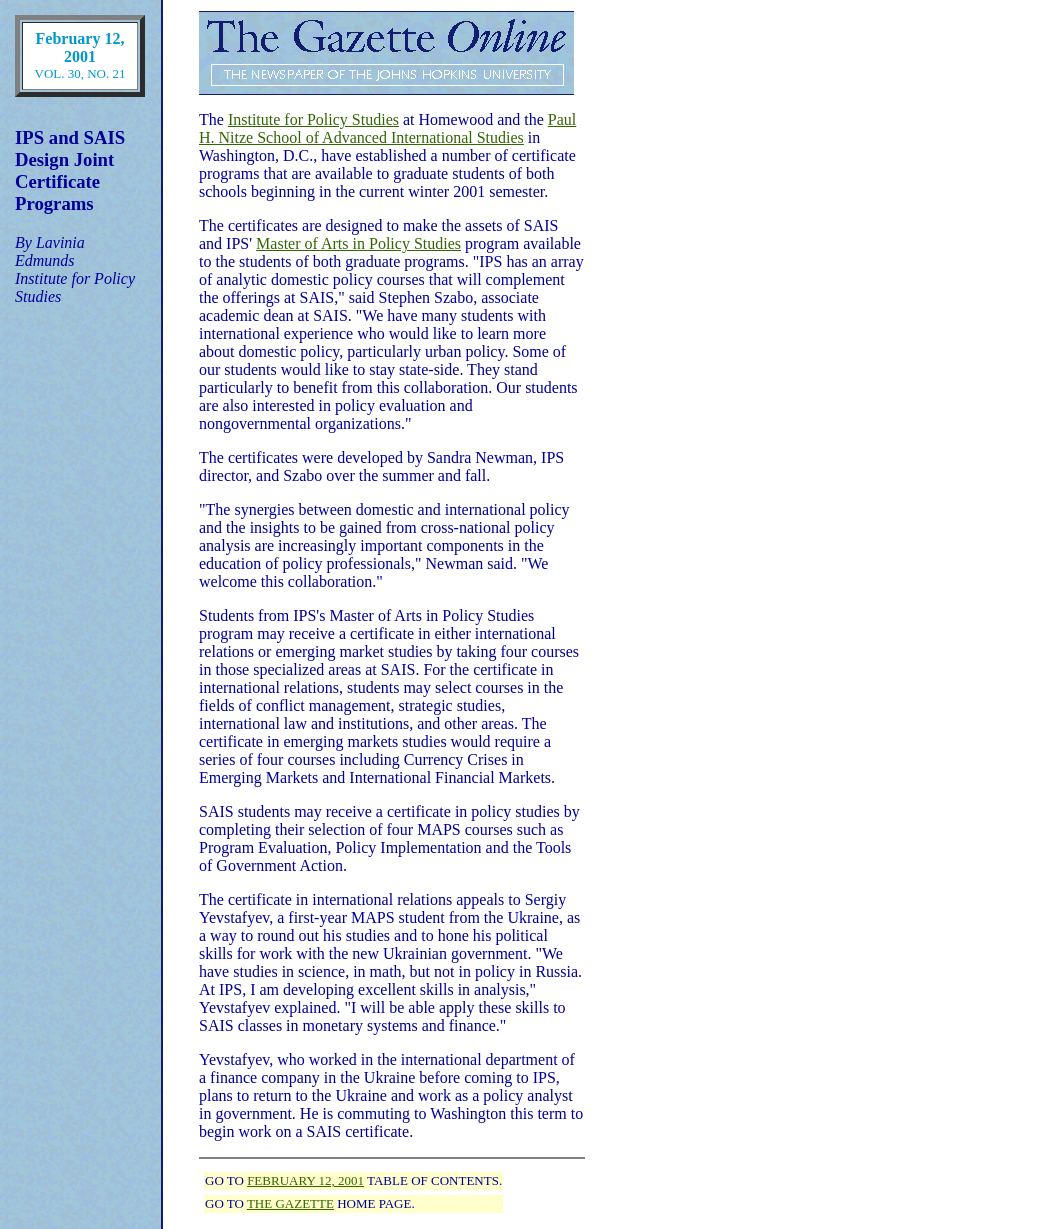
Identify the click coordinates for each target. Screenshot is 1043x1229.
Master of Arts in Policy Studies (358, 243)
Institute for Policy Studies (313, 119)
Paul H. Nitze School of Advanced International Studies (387, 128)
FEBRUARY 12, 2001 (305, 1180)
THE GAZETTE (290, 1203)
